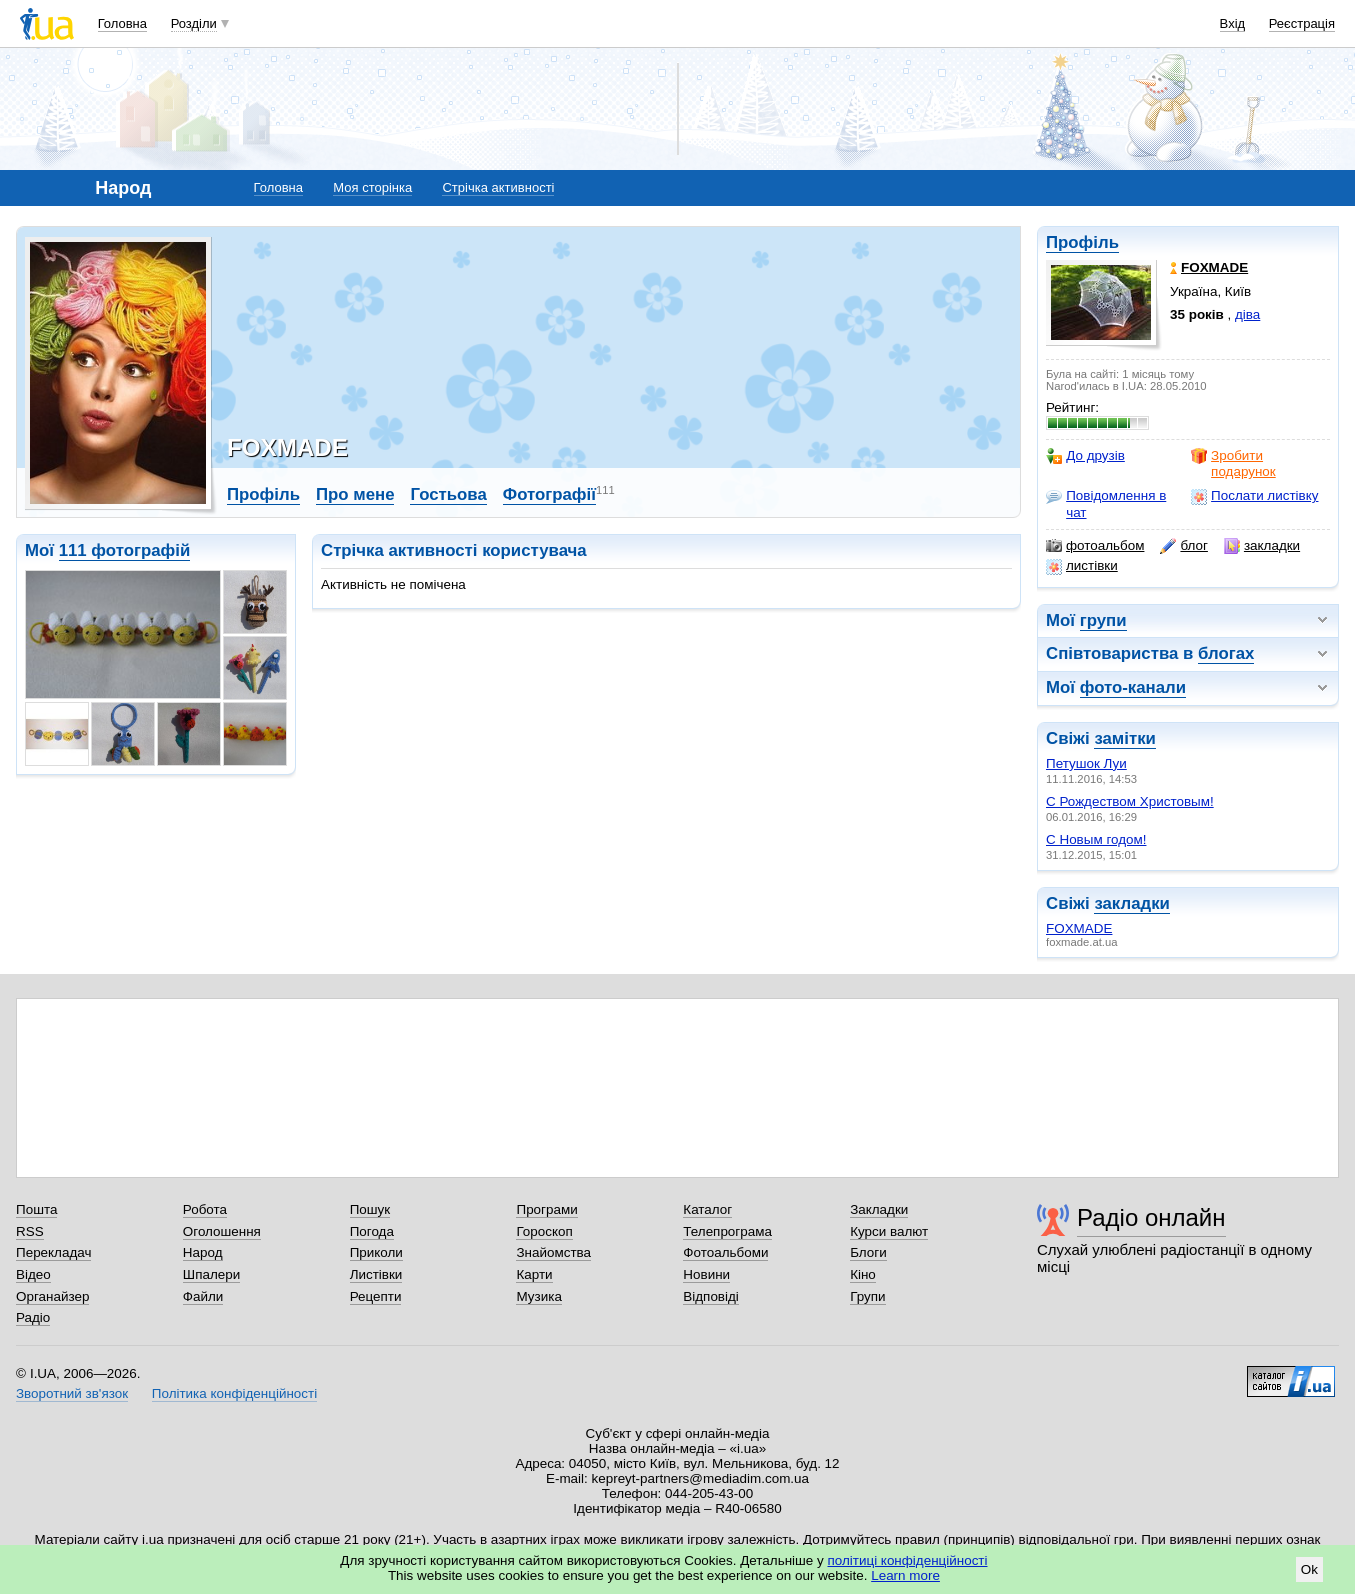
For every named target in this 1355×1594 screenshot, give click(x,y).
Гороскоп (544, 1231)
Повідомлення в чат (1106, 503)
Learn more (905, 1575)
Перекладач (53, 1252)
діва (1247, 314)
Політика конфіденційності (234, 1393)
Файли (203, 1296)
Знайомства (553, 1252)
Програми (546, 1209)
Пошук (370, 1209)
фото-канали (1133, 687)
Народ (203, 1252)
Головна (122, 23)
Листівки (376, 1274)
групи (1103, 620)
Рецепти (376, 1296)
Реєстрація (1302, 23)
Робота (205, 1209)
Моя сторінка (372, 187)
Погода (372, 1231)
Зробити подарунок (1233, 463)
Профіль (1082, 242)
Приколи (376, 1252)
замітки (1125, 738)
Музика (538, 1296)
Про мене (355, 494)
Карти (534, 1274)
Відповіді (711, 1296)
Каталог (707, 1209)
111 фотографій (125, 550)
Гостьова (448, 494)
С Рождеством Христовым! (1130, 801)
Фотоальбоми (725, 1252)
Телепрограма (727, 1231)
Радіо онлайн (1151, 1217)
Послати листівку (1254, 496)
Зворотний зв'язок (72, 1393)
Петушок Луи (1086, 763)
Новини (706, 1274)
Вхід (1233, 23)
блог (1183, 546)
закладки (1262, 546)
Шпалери (211, 1274)
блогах (1226, 653)
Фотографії (549, 494)
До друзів (1085, 456)
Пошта (36, 1209)
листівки (1082, 566)
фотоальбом (1095, 546)
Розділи (194, 23)
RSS (30, 1231)
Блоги (868, 1252)
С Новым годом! (1096, 839)
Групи (867, 1296)
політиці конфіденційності (908, 1560)
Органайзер (52, 1296)
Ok (1309, 1569)
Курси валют (889, 1231)
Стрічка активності (498, 187)
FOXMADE (1079, 928)
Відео (33, 1274)
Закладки (879, 1209)
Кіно (863, 1274)
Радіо (33, 1317)
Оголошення (222, 1231)
